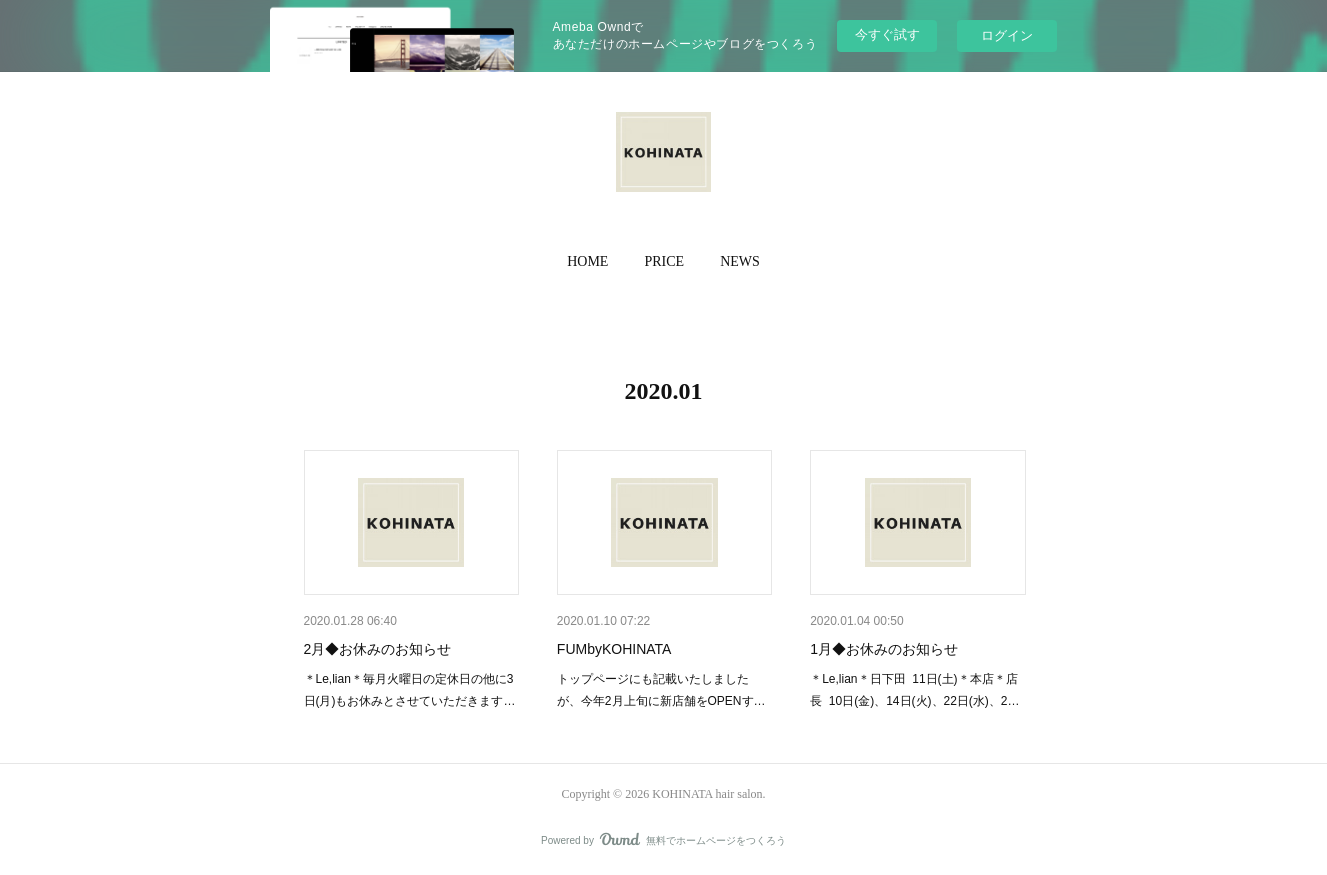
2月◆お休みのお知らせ (378, 649)
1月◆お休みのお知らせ (884, 649)
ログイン (1007, 35)
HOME (587, 261)
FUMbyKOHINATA (614, 649)
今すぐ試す (887, 34)
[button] (587, 262)
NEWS (740, 261)
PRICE (664, 261)
